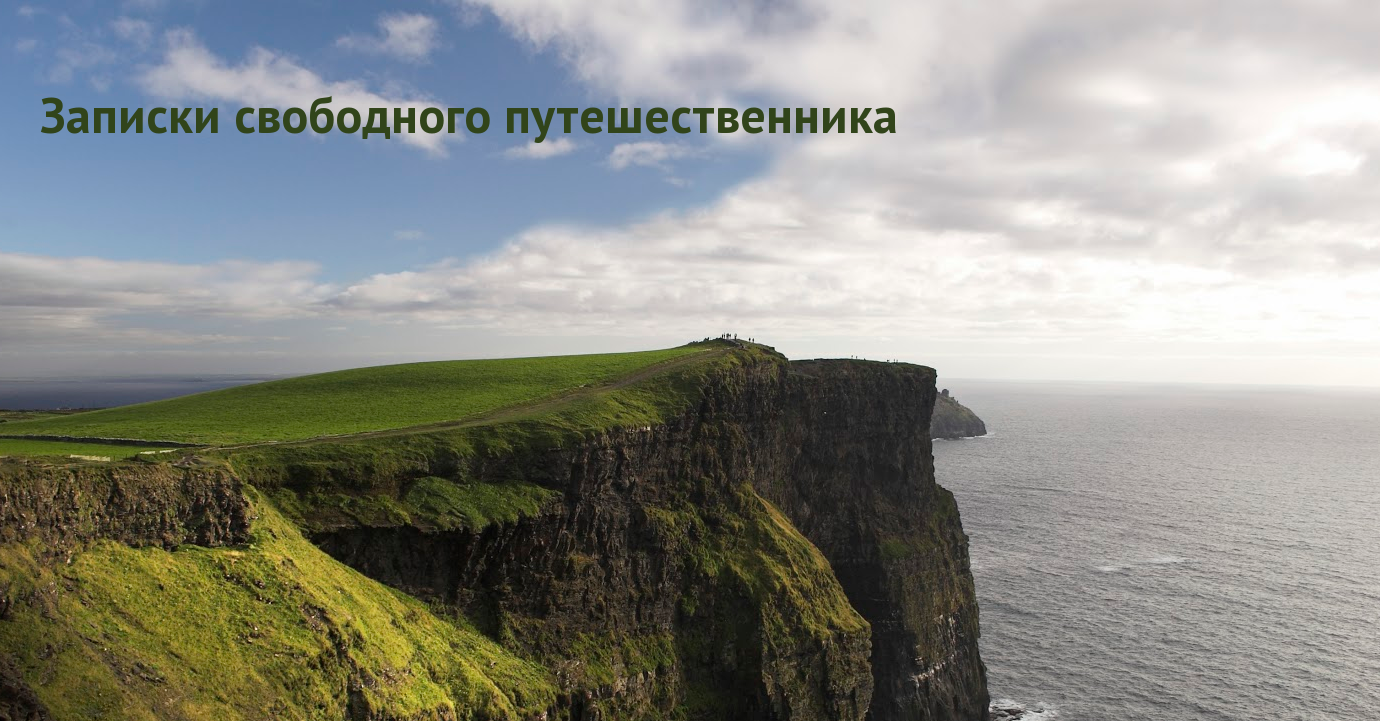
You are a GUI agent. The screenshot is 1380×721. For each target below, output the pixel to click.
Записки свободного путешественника (469, 114)
